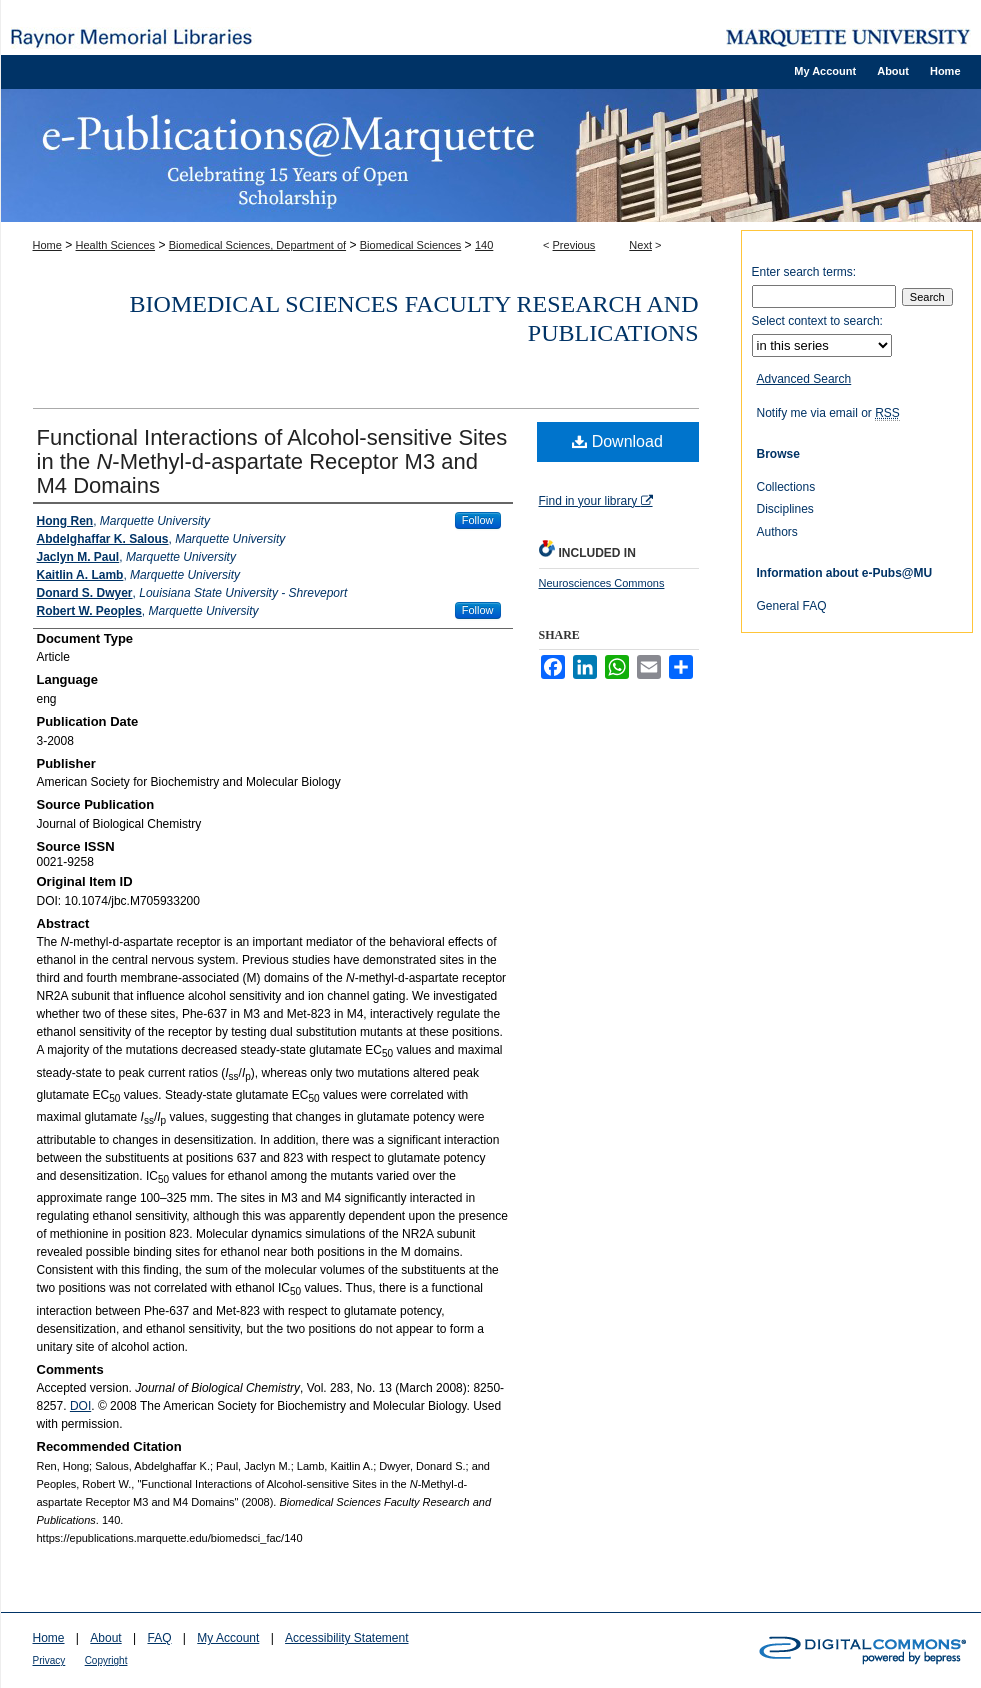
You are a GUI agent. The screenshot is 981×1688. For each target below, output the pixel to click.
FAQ (159, 1638)
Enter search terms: (804, 272)
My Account (228, 1638)
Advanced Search (804, 379)
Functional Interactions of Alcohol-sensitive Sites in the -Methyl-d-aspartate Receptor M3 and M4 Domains (272, 461)
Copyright (106, 1660)
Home (47, 245)
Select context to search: (817, 321)
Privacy (49, 1660)
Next (640, 245)
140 (484, 245)
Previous (574, 245)
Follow (478, 520)
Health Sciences (116, 245)
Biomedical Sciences (411, 245)
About (105, 1638)
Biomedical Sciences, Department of (257, 245)
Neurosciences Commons (602, 583)
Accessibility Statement (346, 1638)
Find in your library (596, 501)
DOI (80, 1406)
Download (617, 441)
